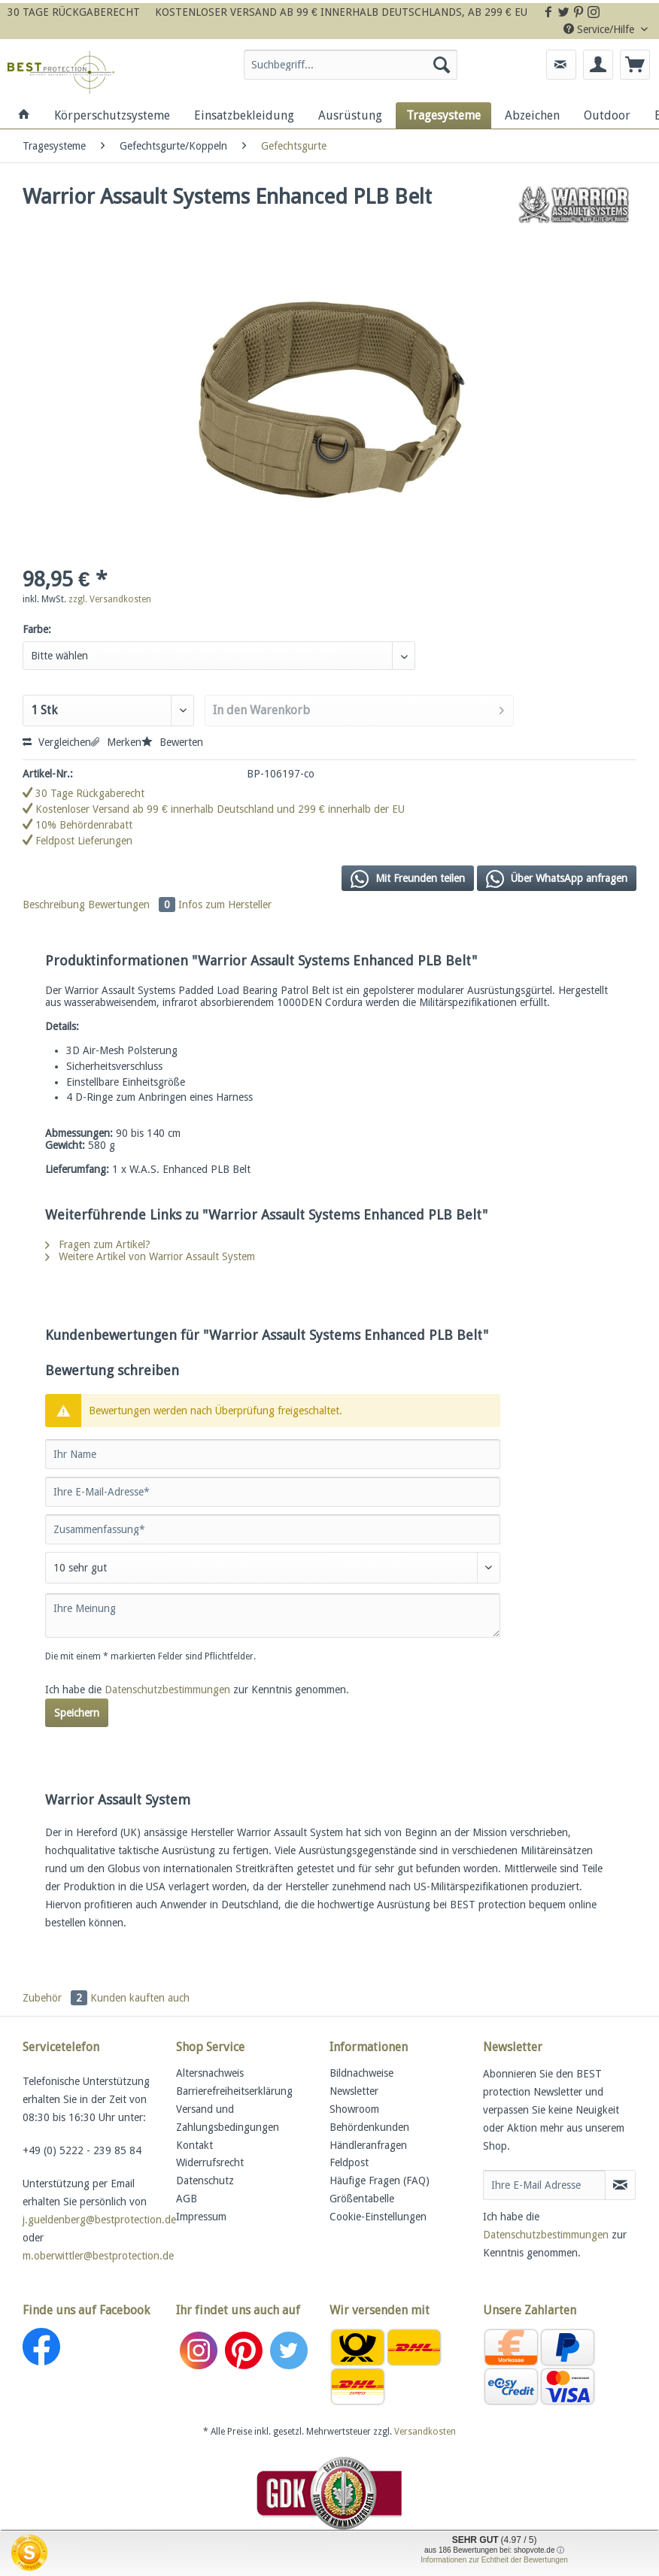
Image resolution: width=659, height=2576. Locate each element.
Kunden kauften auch (140, 1998)
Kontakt (194, 2145)
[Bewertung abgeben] (272, 1567)
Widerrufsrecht (210, 2162)
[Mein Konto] (598, 65)
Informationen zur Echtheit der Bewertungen (494, 2560)
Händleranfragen (368, 2145)
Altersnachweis (210, 2073)
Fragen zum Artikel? (97, 1244)
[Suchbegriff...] (351, 65)
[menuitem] (351, 71)
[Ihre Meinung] (272, 1615)
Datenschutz (205, 2180)
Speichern (76, 1713)
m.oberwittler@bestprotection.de (98, 2256)
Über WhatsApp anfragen (556, 879)
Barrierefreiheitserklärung (234, 2091)
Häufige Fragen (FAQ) (380, 2180)
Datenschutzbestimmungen (167, 1689)
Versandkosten (425, 2431)
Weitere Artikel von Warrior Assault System (150, 1256)
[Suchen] (441, 65)
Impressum (201, 2217)
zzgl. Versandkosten (109, 599)
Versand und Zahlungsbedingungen (227, 2118)
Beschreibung (54, 905)
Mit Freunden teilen (408, 879)
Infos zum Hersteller (225, 905)
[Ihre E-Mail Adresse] (544, 2185)
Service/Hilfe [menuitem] (600, 29)
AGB (186, 2199)
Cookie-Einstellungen (378, 2217)
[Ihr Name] (272, 1454)
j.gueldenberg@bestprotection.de (99, 2220)
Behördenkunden (369, 2127)
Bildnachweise (361, 2073)
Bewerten (172, 742)
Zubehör (56, 1998)
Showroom (354, 2109)
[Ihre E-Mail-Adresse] (272, 1492)
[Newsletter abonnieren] (620, 2185)
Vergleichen (57, 742)
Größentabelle (362, 2199)
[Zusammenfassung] (272, 1529)
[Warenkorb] (635, 65)
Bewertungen (133, 905)
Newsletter (354, 2091)
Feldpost (349, 2162)
